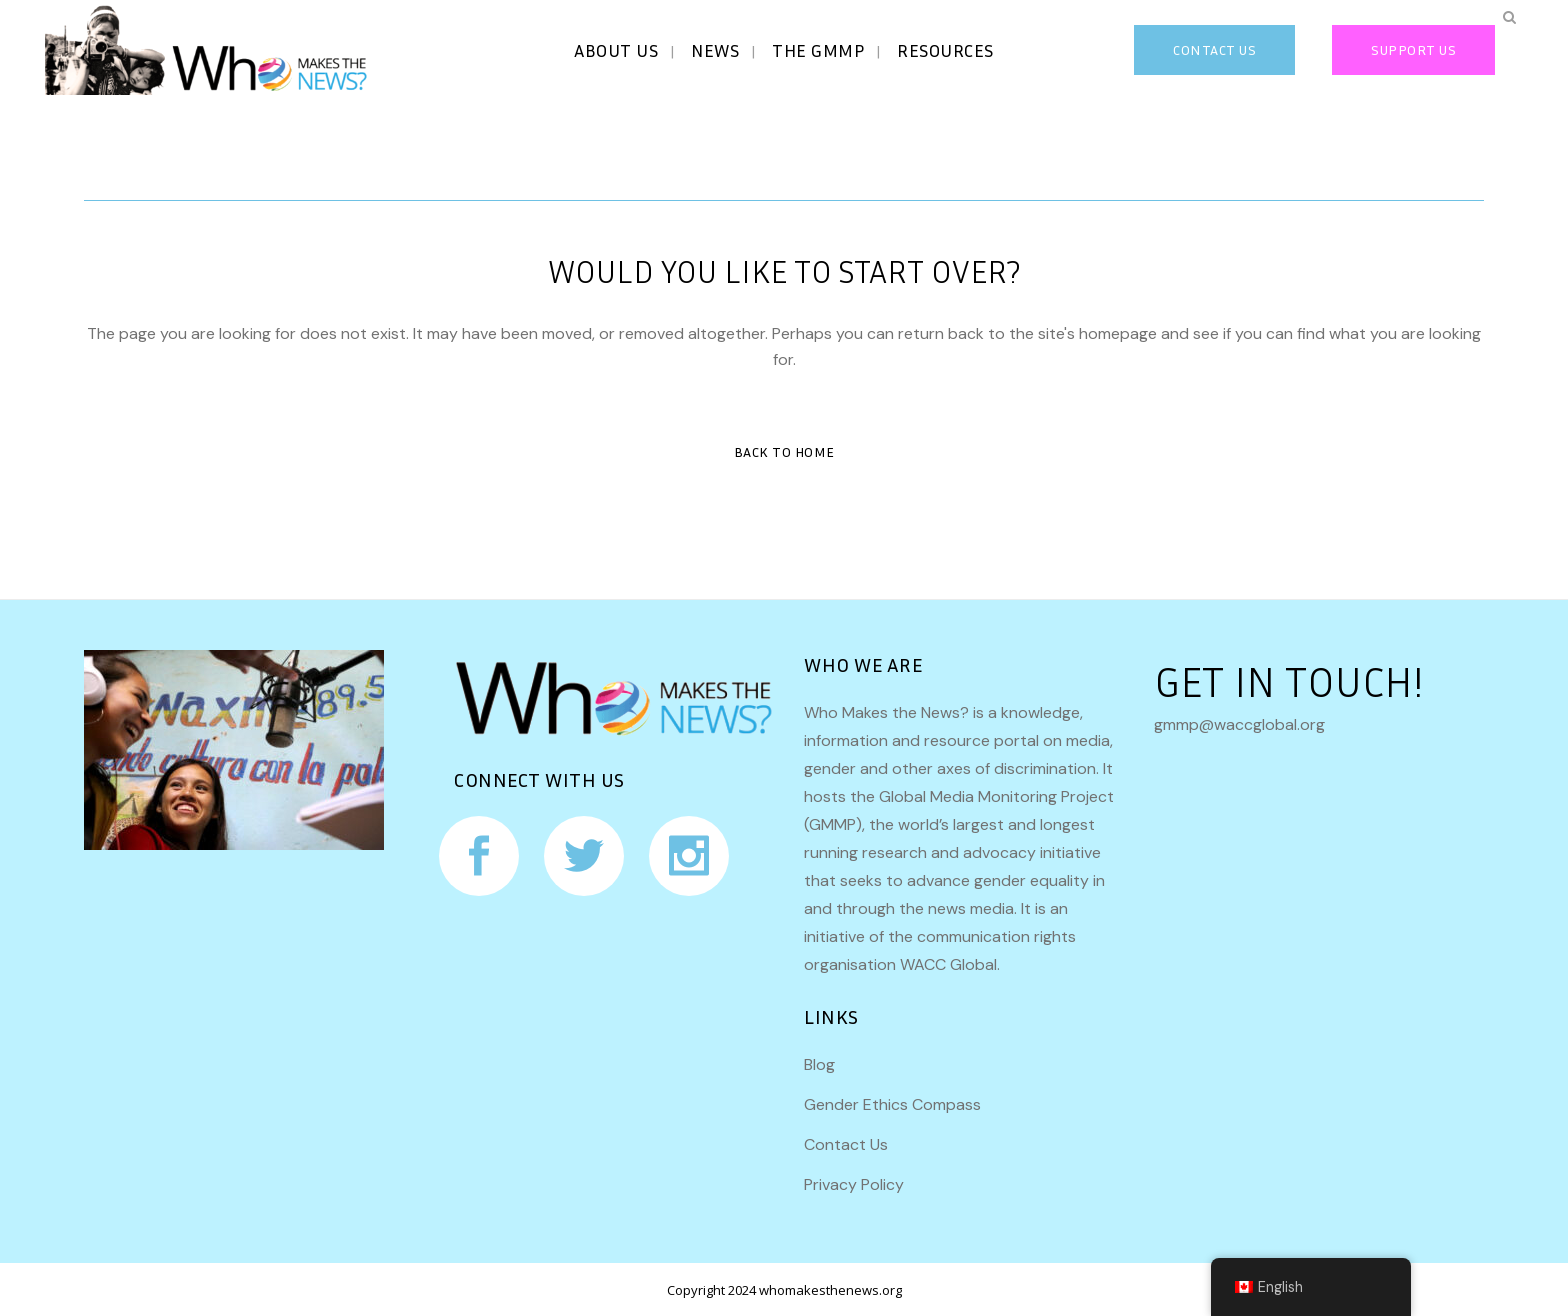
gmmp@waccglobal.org (1239, 724)
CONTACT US (1214, 49)
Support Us (1413, 49)
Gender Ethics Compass (892, 1104)
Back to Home (784, 451)
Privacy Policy (854, 1184)
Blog (819, 1064)
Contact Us (846, 1144)
